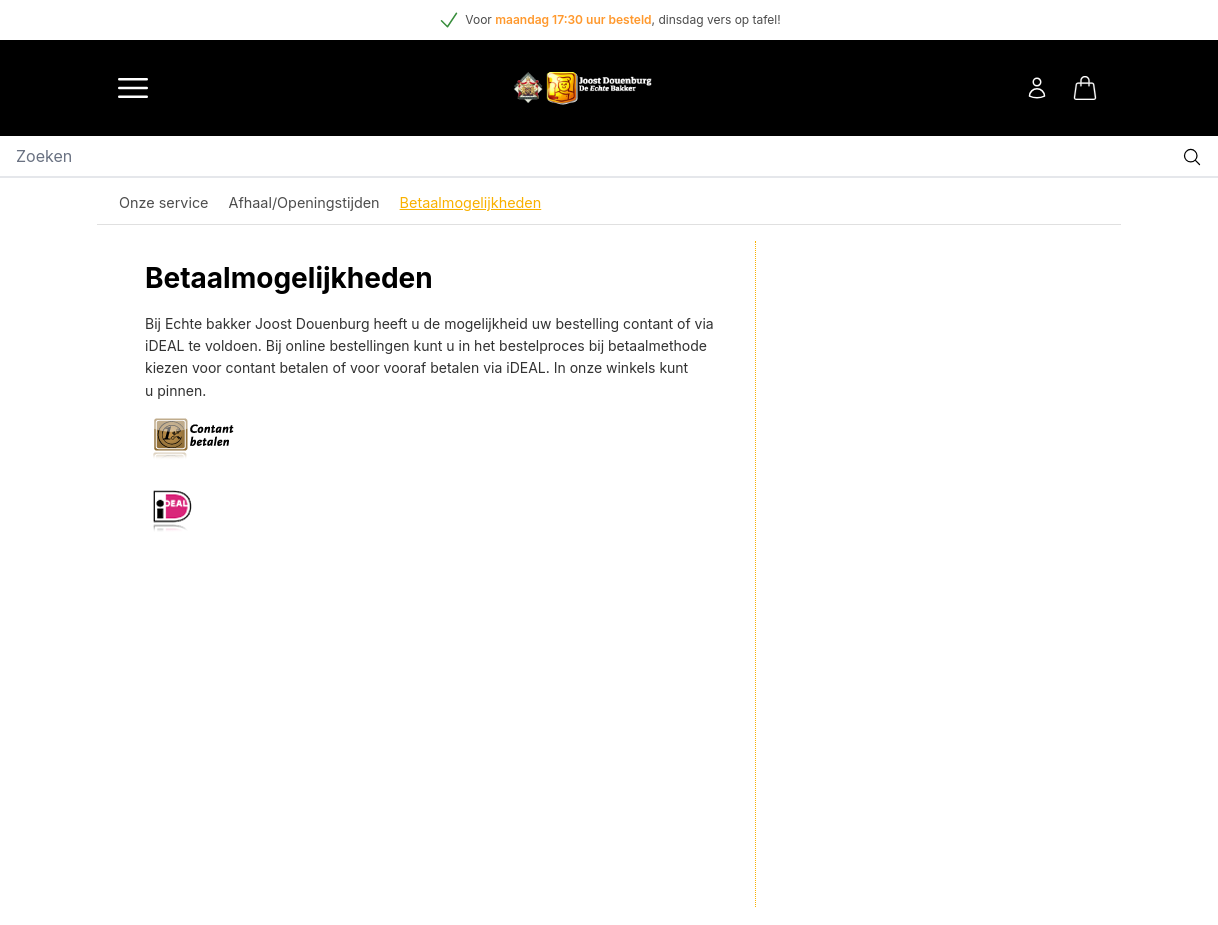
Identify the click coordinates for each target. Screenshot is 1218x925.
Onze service (164, 202)
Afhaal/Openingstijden (304, 202)
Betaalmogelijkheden (471, 202)
